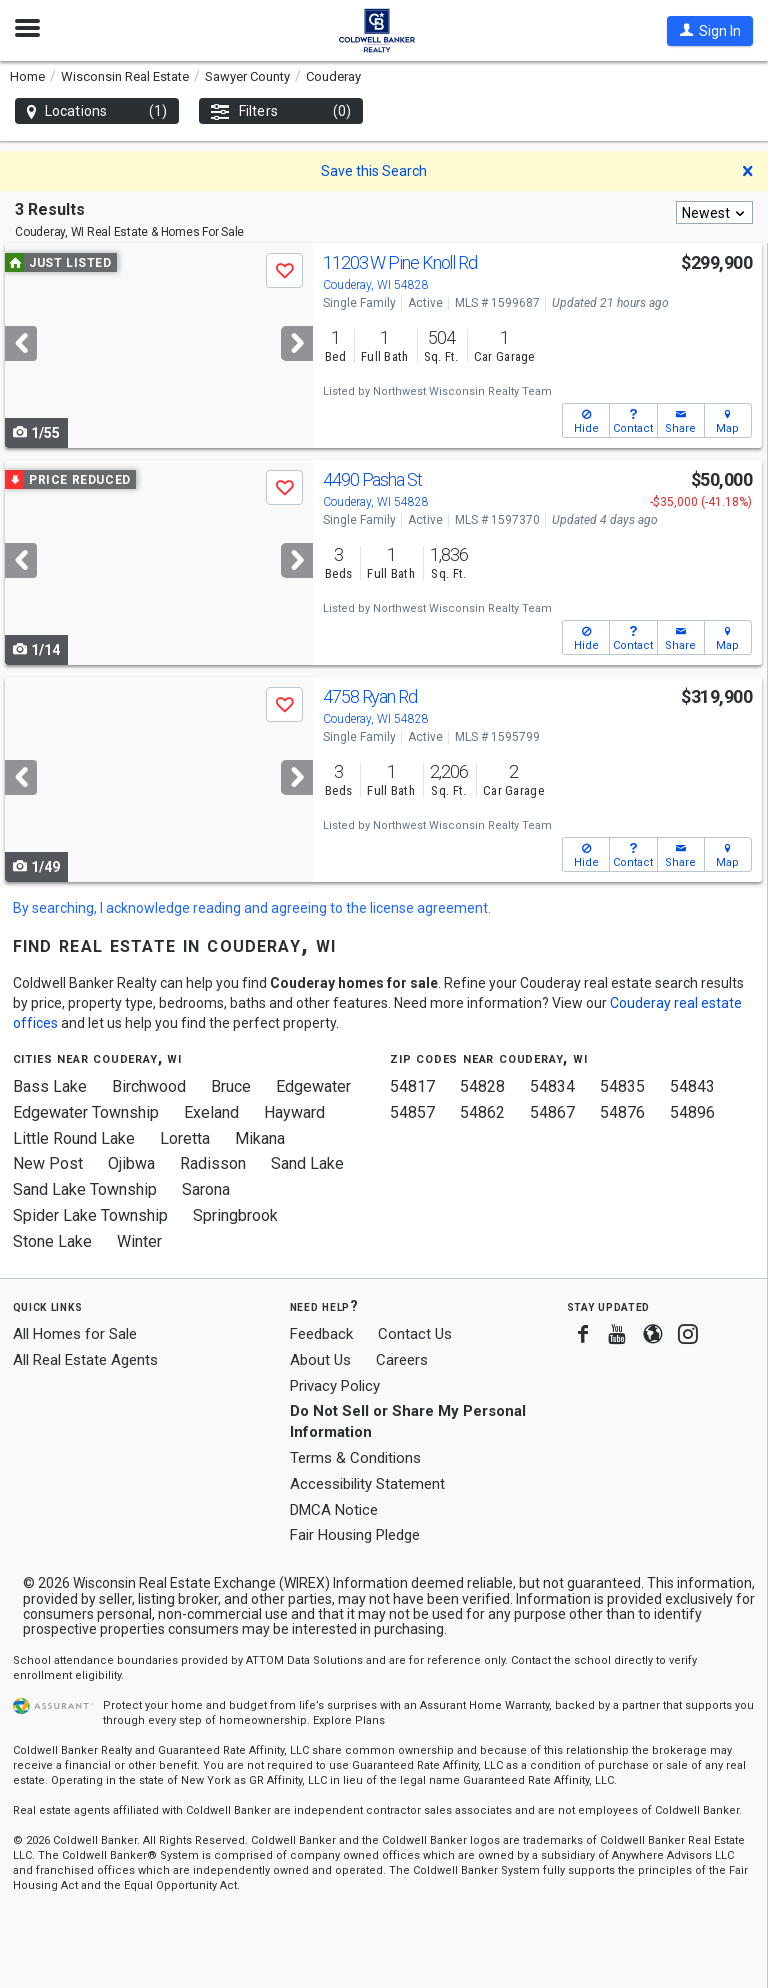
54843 (692, 1086)
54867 (552, 1112)
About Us (320, 1360)
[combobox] (714, 212)
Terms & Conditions (355, 1458)
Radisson (213, 1163)
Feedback (321, 1334)
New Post (48, 1163)
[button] (710, 31)
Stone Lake (52, 1241)
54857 (412, 1112)
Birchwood (149, 1086)
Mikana (260, 1138)
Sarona (206, 1189)
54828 (482, 1086)
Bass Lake (50, 1086)
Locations (97, 111)
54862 (482, 1112)
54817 (412, 1086)
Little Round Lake (74, 1138)
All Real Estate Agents (85, 1360)
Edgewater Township (86, 1112)
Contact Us (415, 1334)
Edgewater (313, 1086)
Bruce (231, 1086)
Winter (139, 1241)
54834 (552, 1086)
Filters (281, 111)
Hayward (294, 1112)
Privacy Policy (335, 1386)
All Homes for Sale (75, 1334)
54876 (622, 1112)
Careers (402, 1360)
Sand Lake (307, 1163)
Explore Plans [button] (349, 1720)
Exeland (211, 1112)
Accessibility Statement (367, 1484)
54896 (692, 1112)
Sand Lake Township (85, 1189)
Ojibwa (131, 1163)
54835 (622, 1086)
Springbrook (235, 1215)
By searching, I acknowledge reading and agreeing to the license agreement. (252, 908)
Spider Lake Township (90, 1215)
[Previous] (21, 343)
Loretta (185, 1138)
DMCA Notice (334, 1510)
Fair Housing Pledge (355, 1535)
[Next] (297, 343)
